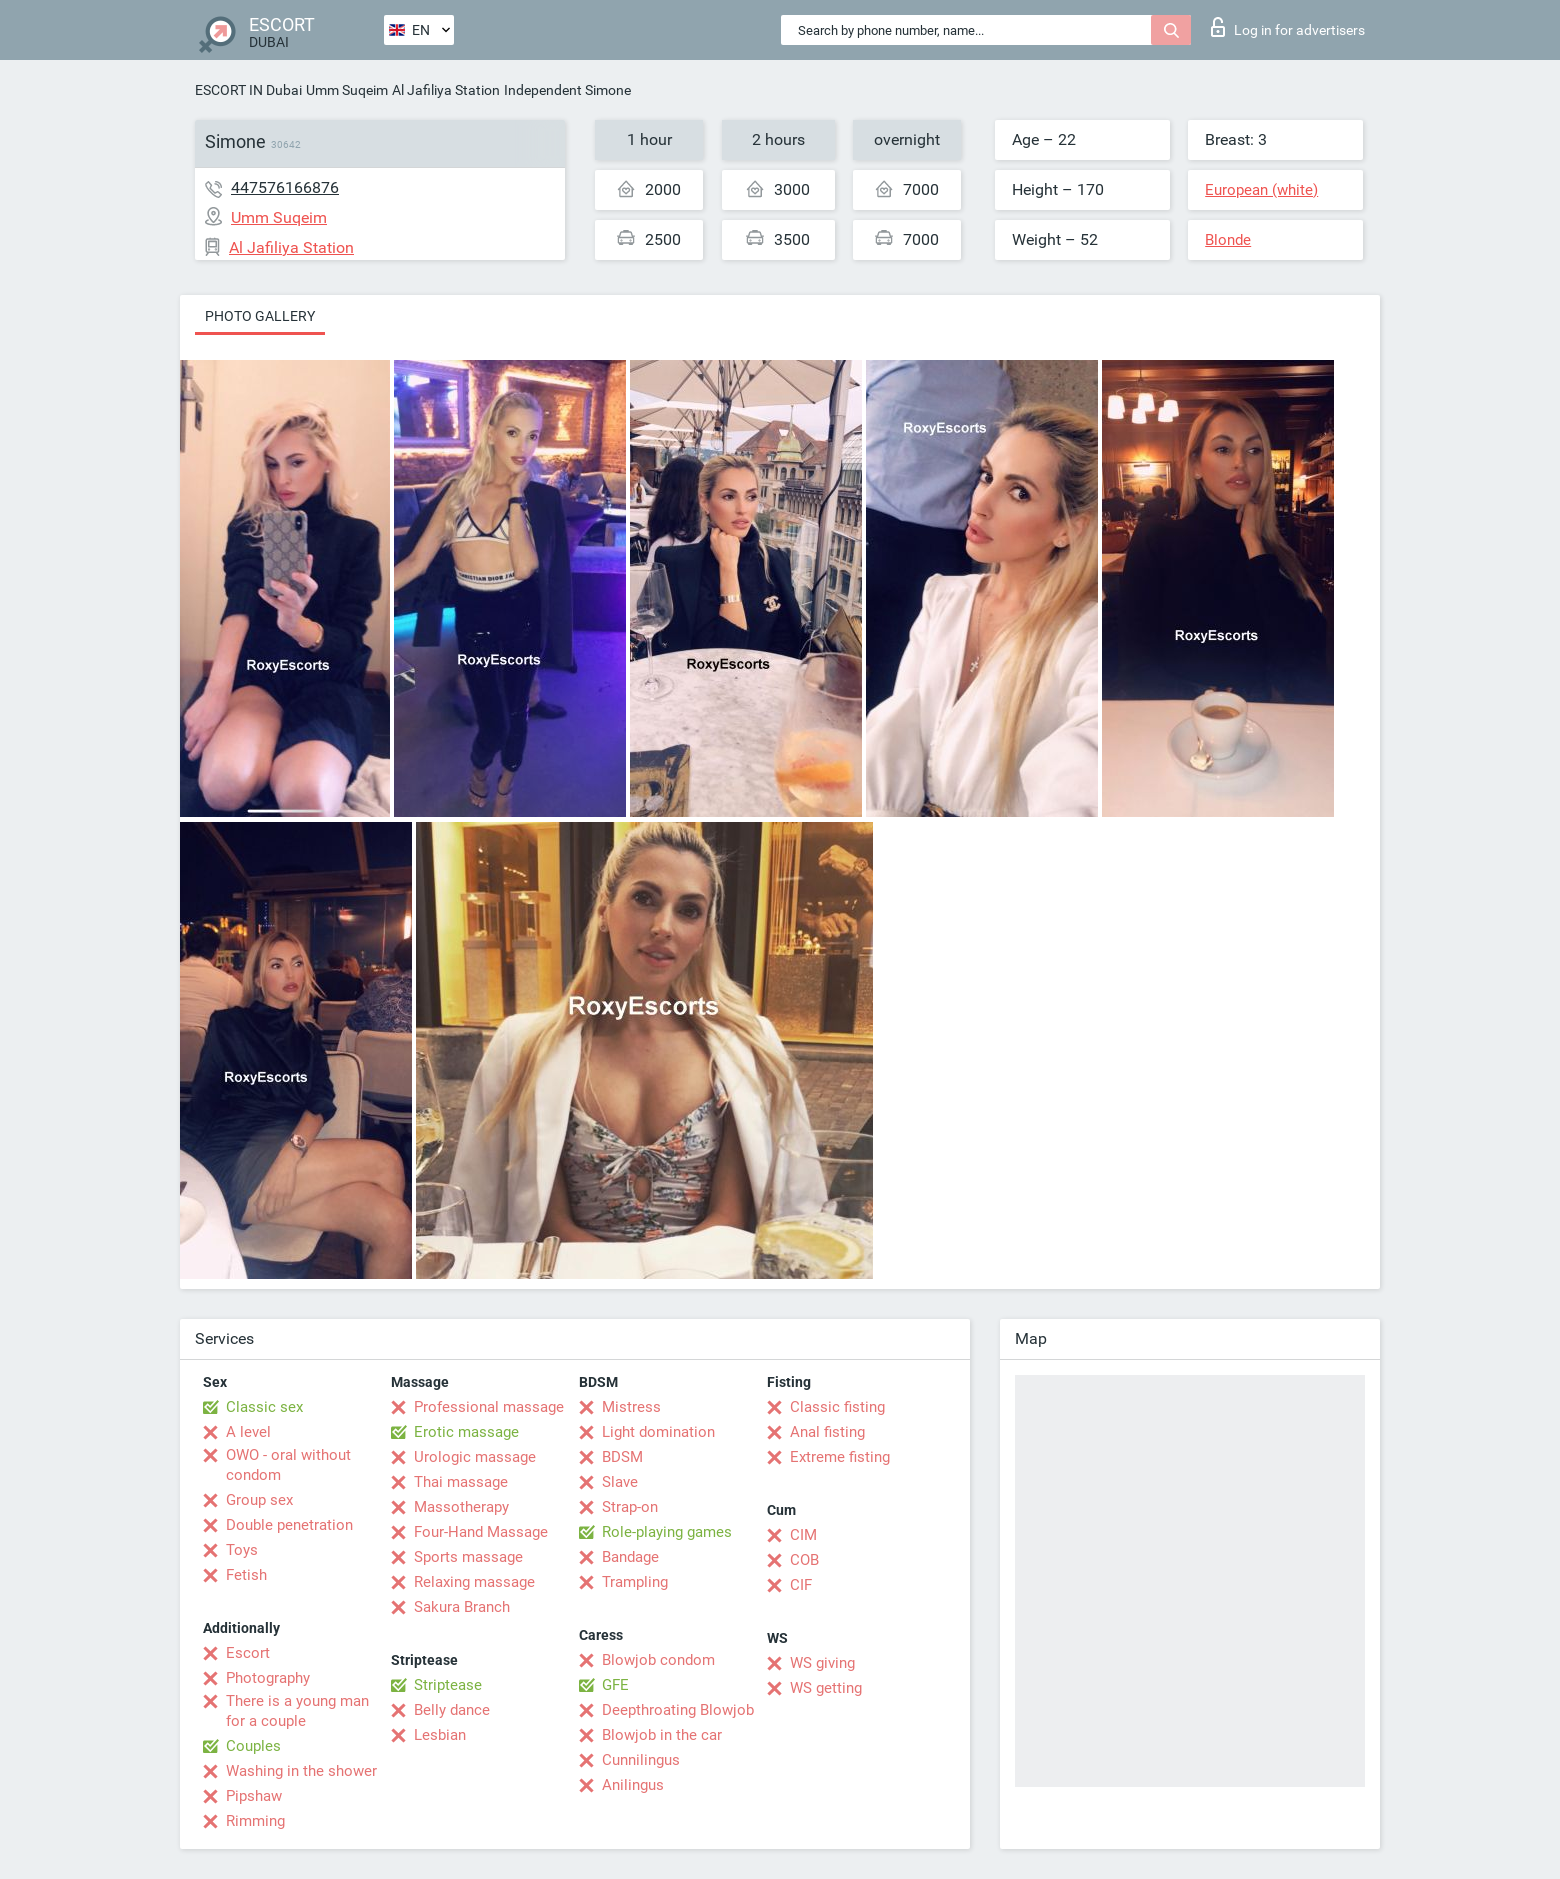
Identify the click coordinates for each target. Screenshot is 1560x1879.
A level (248, 1432)
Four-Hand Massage (481, 1532)
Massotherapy (461, 1507)
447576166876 (285, 187)
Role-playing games (667, 1532)
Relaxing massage (474, 1582)
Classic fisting (837, 1407)
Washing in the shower (301, 1771)
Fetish (246, 1575)
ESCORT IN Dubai (248, 90)
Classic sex (264, 1407)
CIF (801, 1585)
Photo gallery (260, 316)
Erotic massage (466, 1432)
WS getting (826, 1688)
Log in (1288, 27)
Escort (248, 1653)
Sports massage (468, 1557)
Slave (620, 1482)
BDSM (622, 1457)
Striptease (448, 1685)
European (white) (1261, 190)
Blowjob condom (658, 1660)
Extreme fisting (840, 1457)
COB (804, 1560)
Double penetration (289, 1525)
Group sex (259, 1500)
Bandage (630, 1557)
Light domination (658, 1432)
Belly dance (452, 1710)
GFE (615, 1685)
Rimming (255, 1821)
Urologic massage (475, 1457)
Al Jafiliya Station (446, 90)
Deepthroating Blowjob (678, 1710)
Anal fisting (827, 1432)
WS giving (822, 1663)
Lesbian (440, 1735)
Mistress (631, 1407)
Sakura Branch (462, 1607)
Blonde (1228, 240)
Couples (253, 1746)
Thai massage (461, 1482)
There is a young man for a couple (297, 1711)
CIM (803, 1535)
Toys (242, 1550)
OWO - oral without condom (288, 1465)
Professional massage (489, 1407)
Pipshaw (254, 1796)
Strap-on (630, 1507)
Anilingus (633, 1785)
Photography (268, 1678)
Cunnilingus (641, 1760)
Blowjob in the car (662, 1735)
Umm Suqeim (347, 90)
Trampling (635, 1582)
